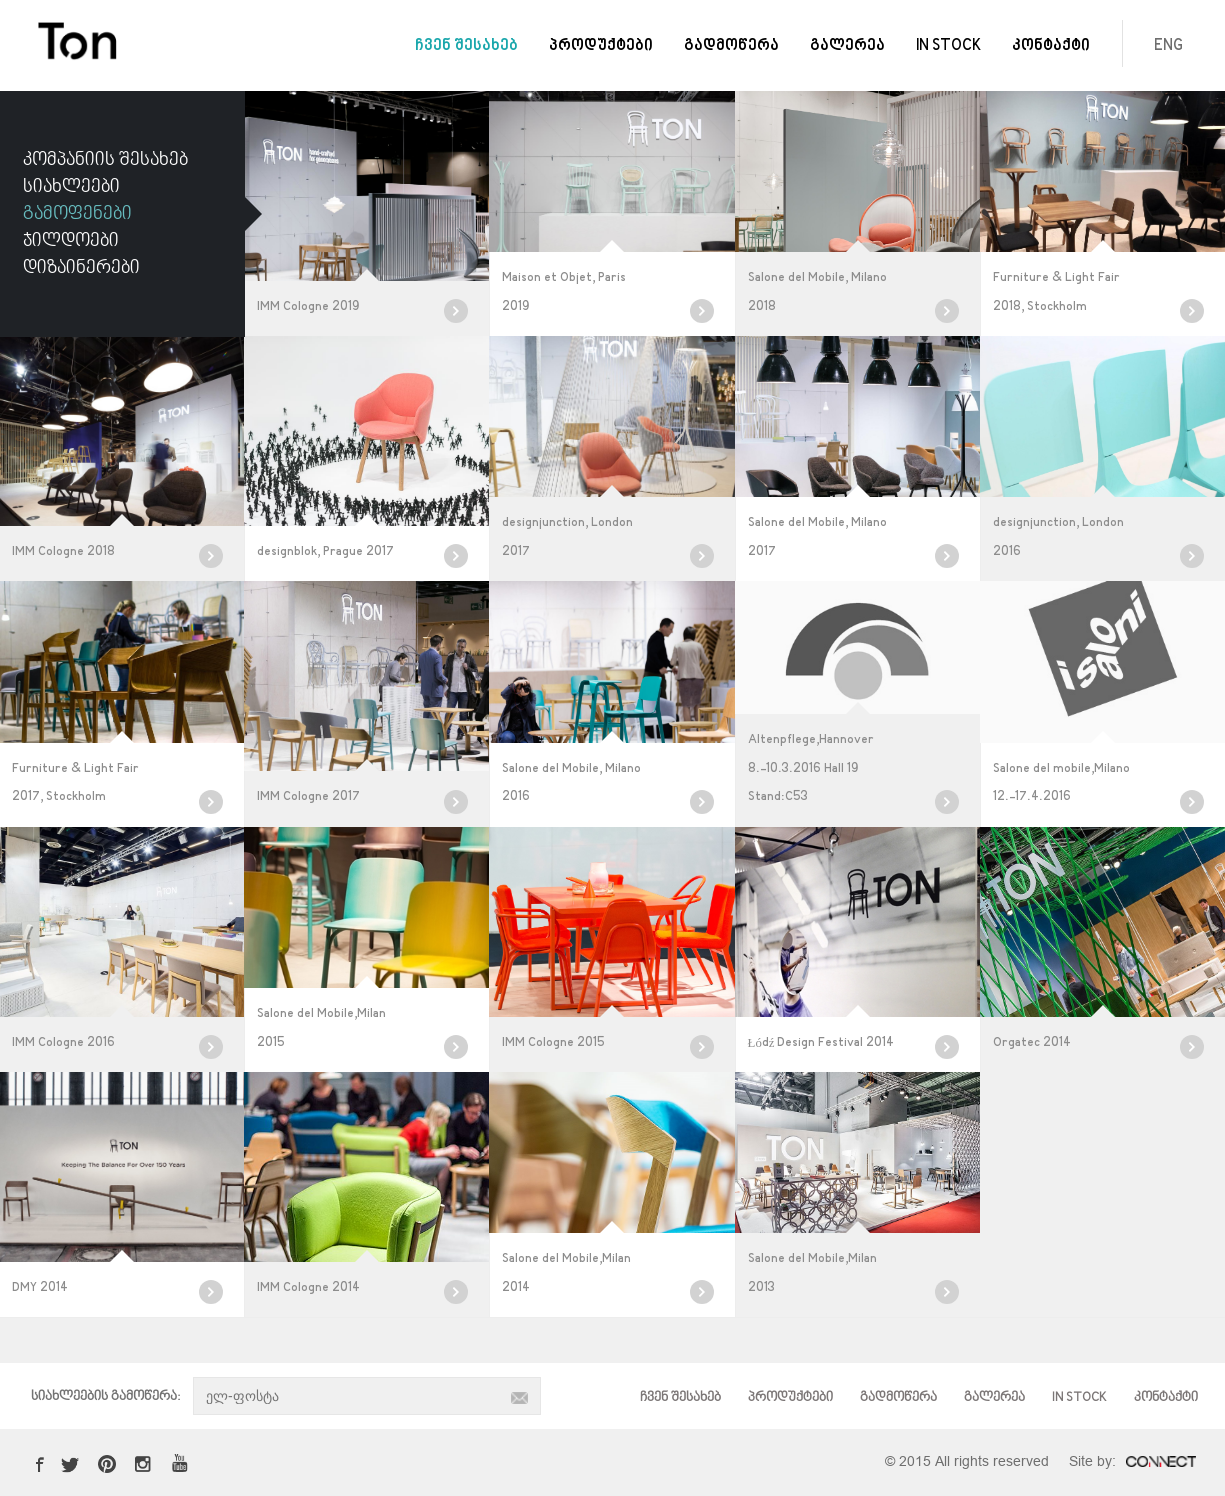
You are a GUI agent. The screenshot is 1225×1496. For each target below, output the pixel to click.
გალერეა (847, 46)
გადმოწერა (731, 46)
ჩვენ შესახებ (466, 46)
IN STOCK (948, 46)
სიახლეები (71, 187)
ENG (1168, 46)
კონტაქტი (1051, 46)
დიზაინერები (81, 268)
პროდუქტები (601, 46)
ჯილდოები (71, 241)
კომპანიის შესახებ (105, 160)
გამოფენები (77, 214)
